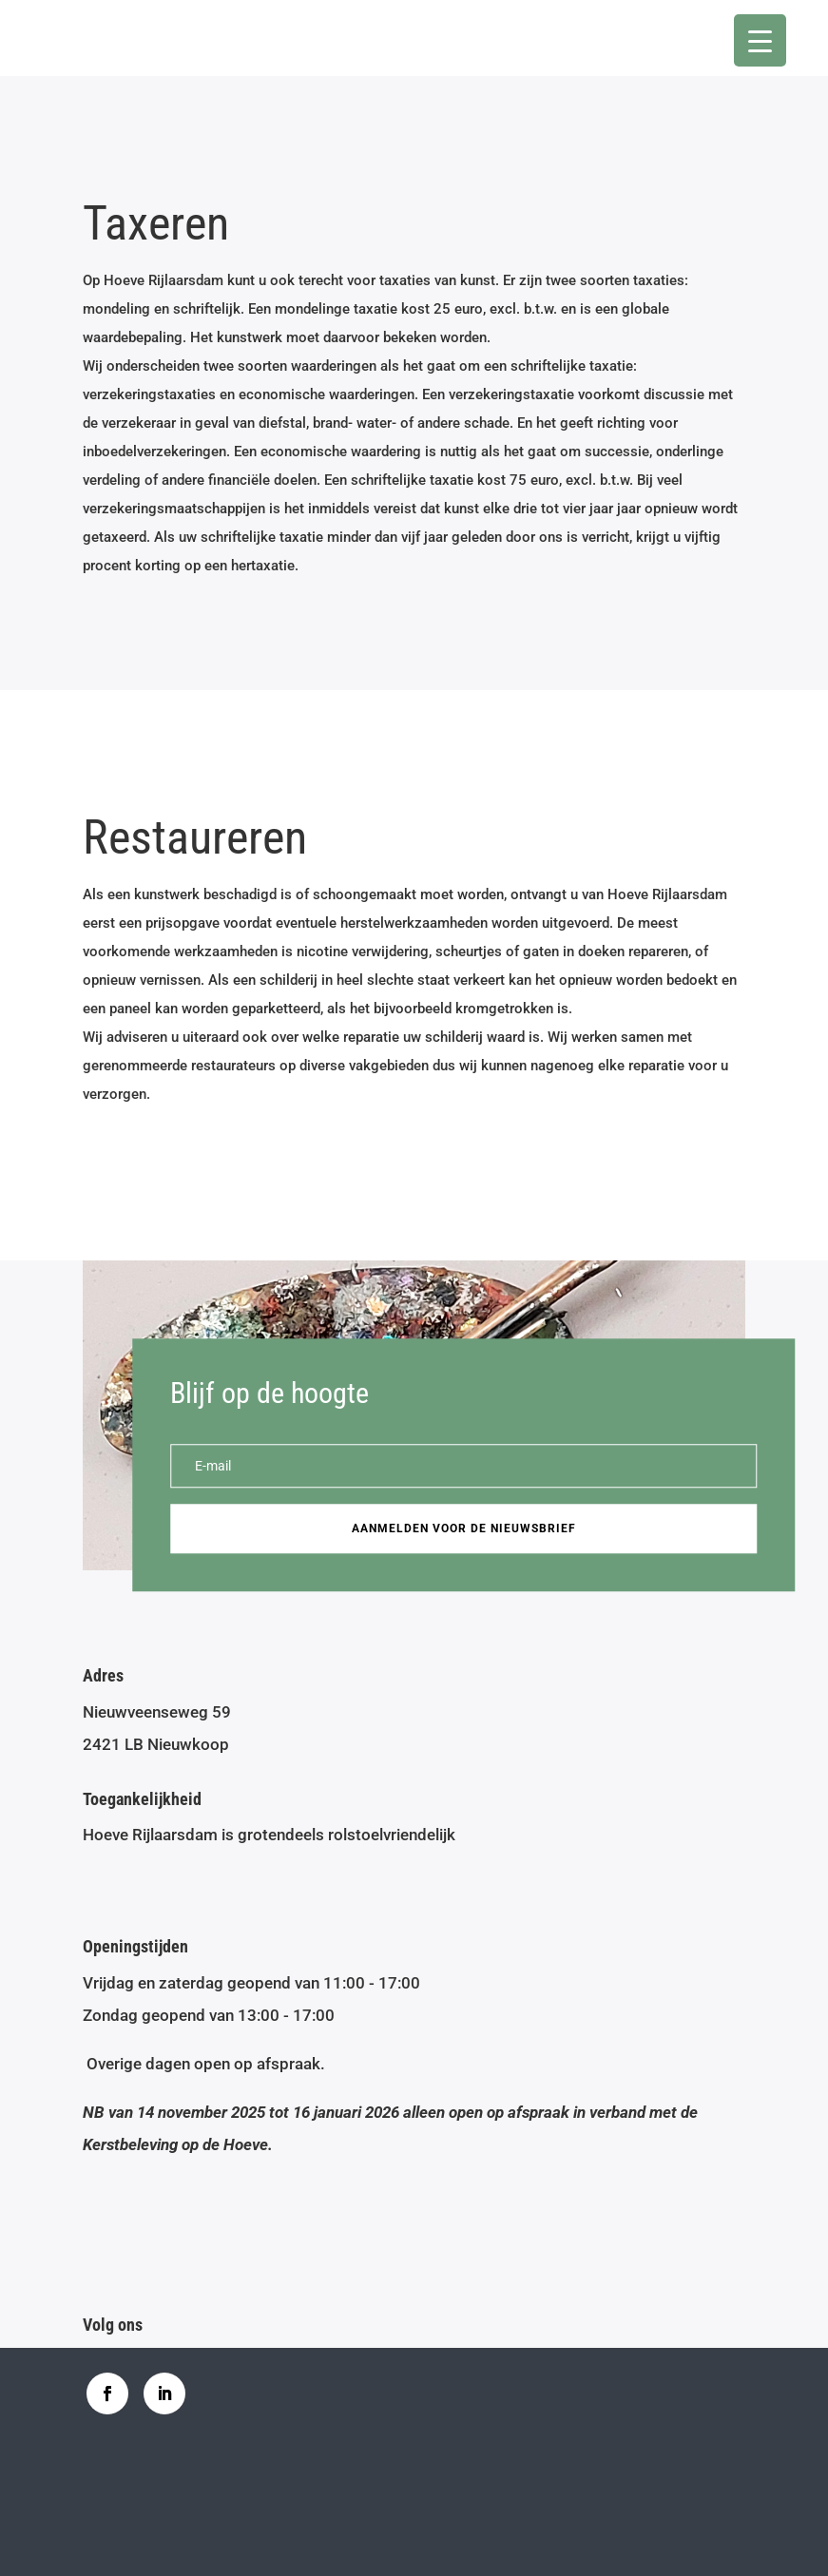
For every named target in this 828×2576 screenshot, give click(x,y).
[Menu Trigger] (760, 40)
